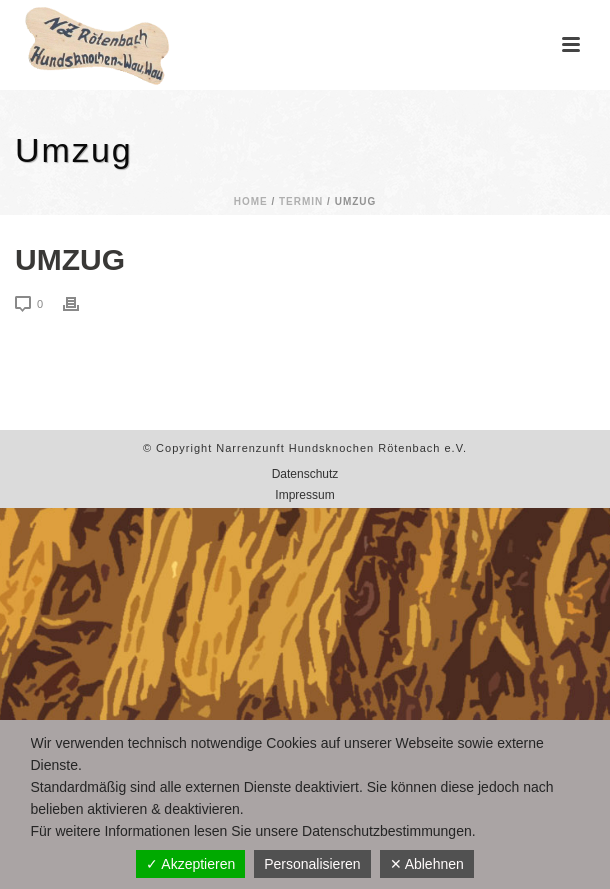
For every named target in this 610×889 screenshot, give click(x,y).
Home (251, 201)
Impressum (304, 495)
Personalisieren (312, 864)
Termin (301, 201)
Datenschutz (305, 474)
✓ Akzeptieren (190, 864)
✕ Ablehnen (427, 864)
